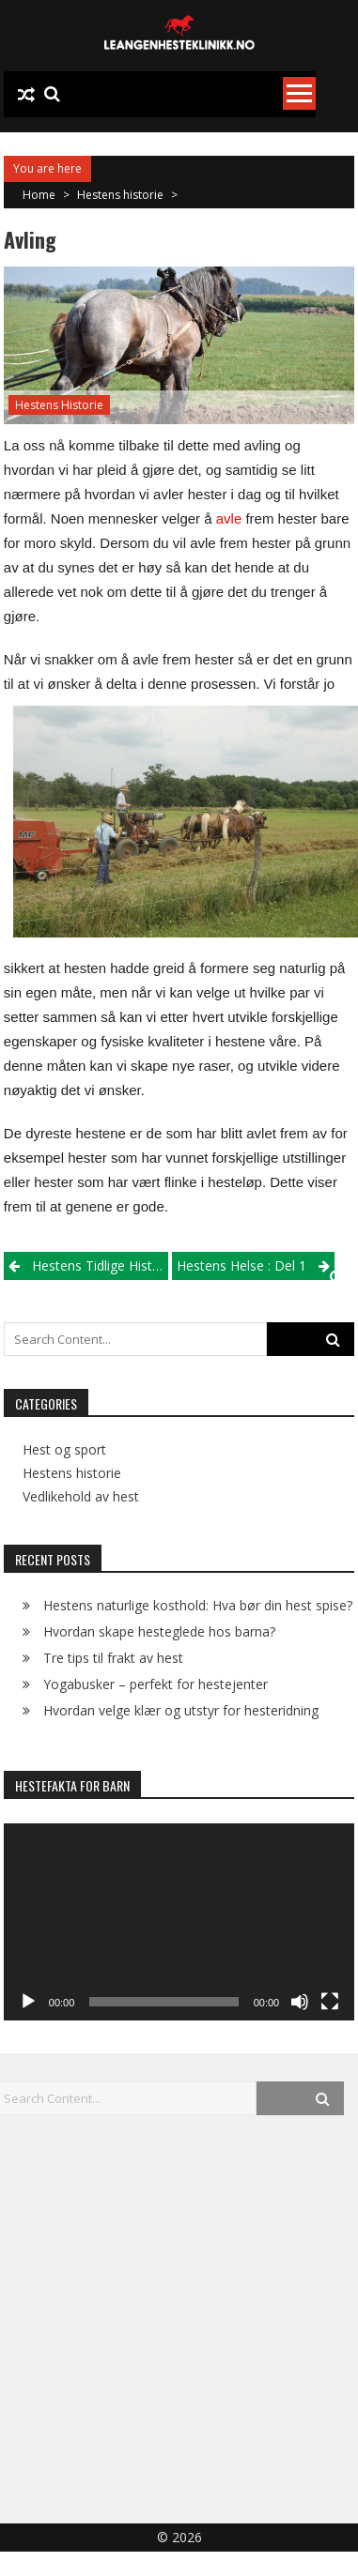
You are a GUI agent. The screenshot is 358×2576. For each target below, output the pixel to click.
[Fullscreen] (329, 2001)
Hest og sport (64, 1449)
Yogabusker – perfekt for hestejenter (155, 1684)
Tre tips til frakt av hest (113, 1658)
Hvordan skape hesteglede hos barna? (159, 1631)
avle (229, 518)
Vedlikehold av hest (81, 1496)
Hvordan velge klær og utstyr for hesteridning (181, 1710)
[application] (179, 1921)
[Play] (28, 2001)
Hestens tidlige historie (100, 1265)
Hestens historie (120, 195)
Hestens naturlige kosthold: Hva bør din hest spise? (197, 1605)
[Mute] (299, 2001)
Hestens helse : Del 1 (241, 1265)
